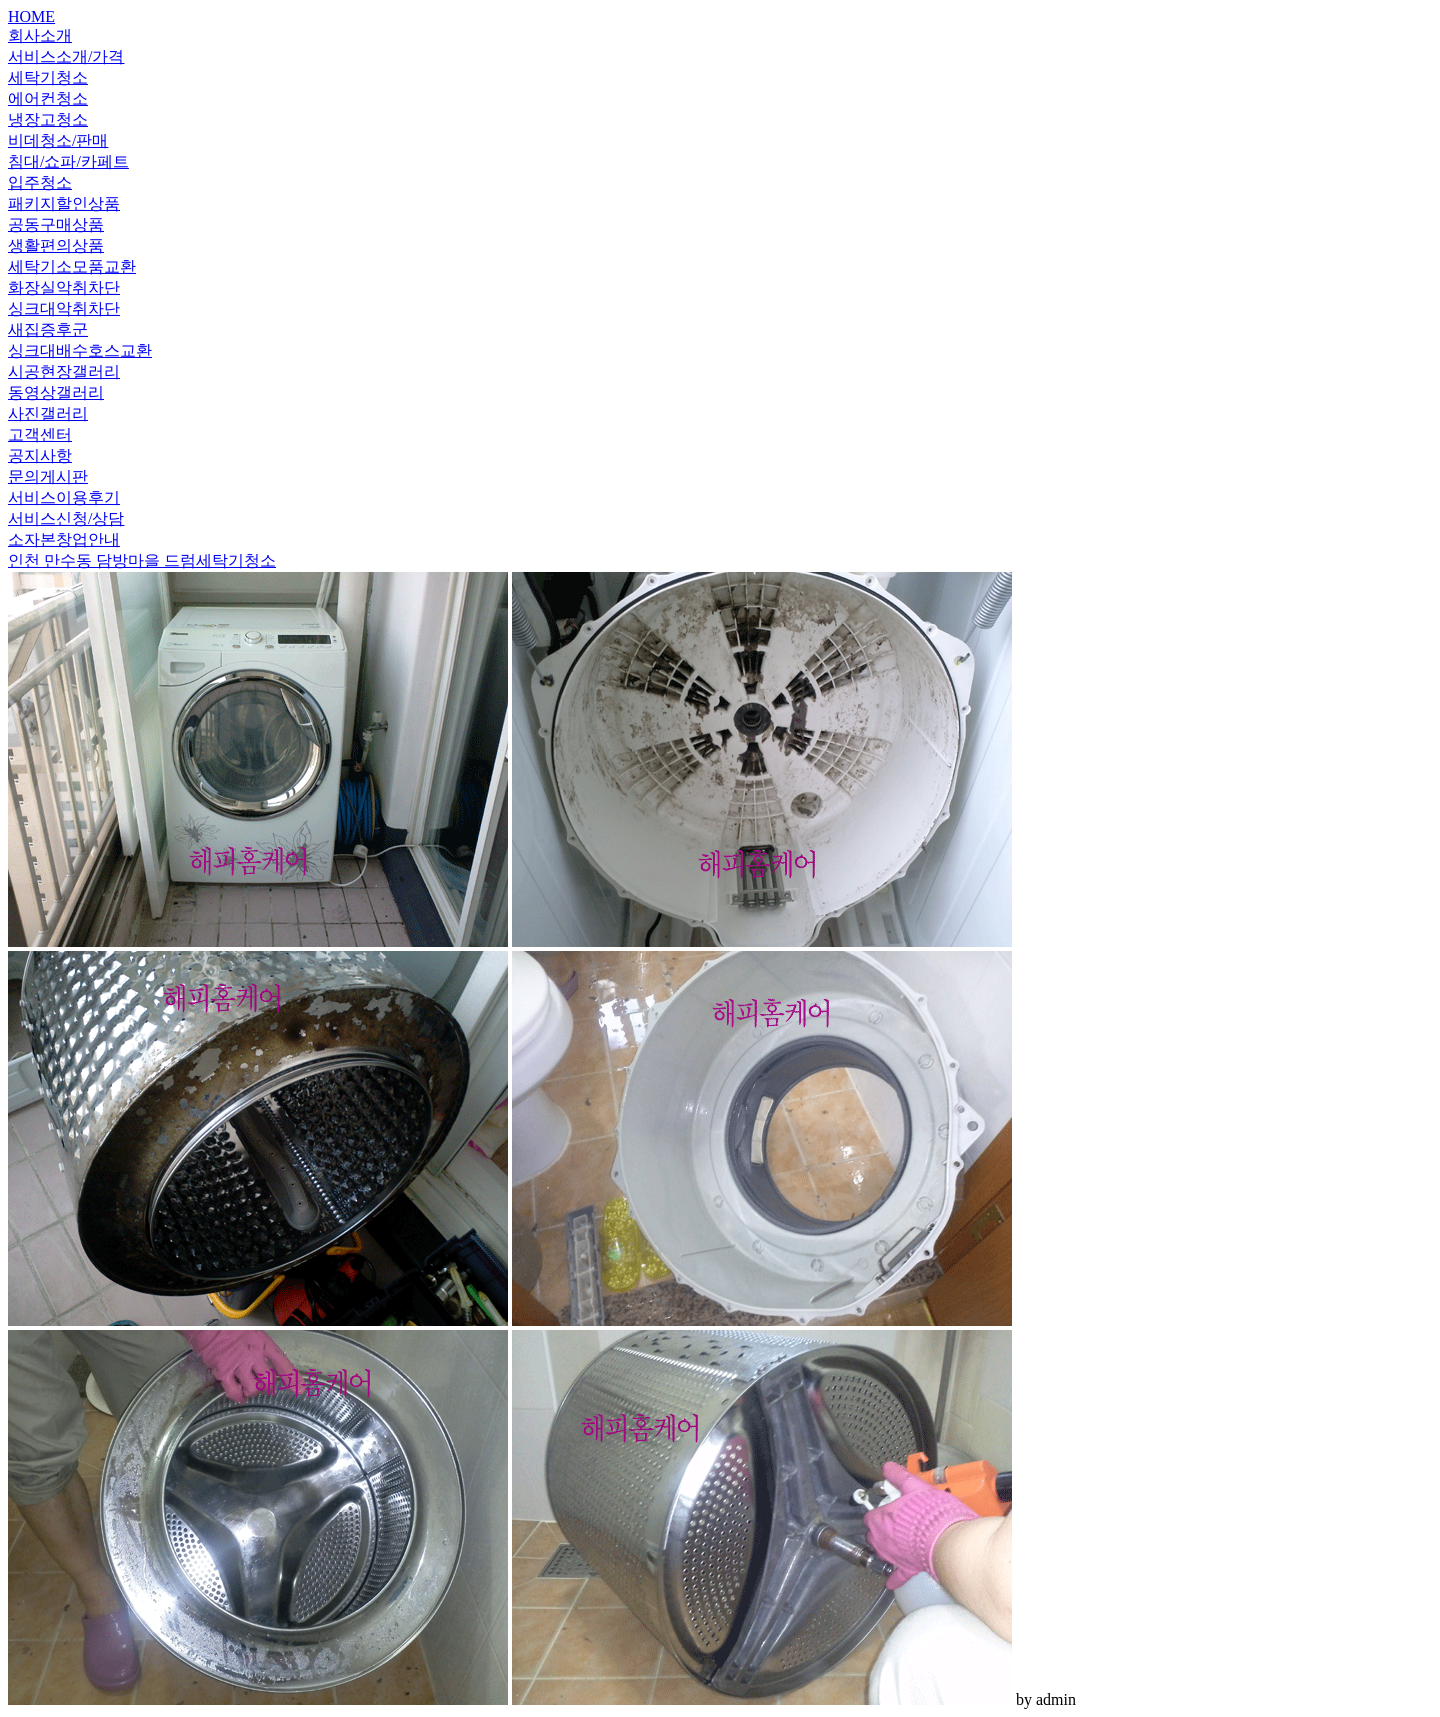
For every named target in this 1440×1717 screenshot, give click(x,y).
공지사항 (40, 455)
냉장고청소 (48, 119)
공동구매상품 (56, 224)
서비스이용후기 (64, 497)
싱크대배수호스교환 (80, 350)
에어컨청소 (48, 98)
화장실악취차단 (64, 287)
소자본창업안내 (64, 539)
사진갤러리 (48, 413)
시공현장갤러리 (64, 371)
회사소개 (40, 35)
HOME (31, 16)
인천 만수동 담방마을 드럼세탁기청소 (142, 560)
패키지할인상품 (64, 203)
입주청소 (40, 182)
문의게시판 (48, 476)
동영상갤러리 (56, 392)
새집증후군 (48, 329)
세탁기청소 (48, 77)
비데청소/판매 (58, 140)
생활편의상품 (56, 245)
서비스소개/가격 (66, 56)
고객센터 (40, 434)
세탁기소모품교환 (72, 266)
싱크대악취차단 (64, 308)
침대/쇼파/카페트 (68, 161)
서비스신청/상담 (66, 518)
